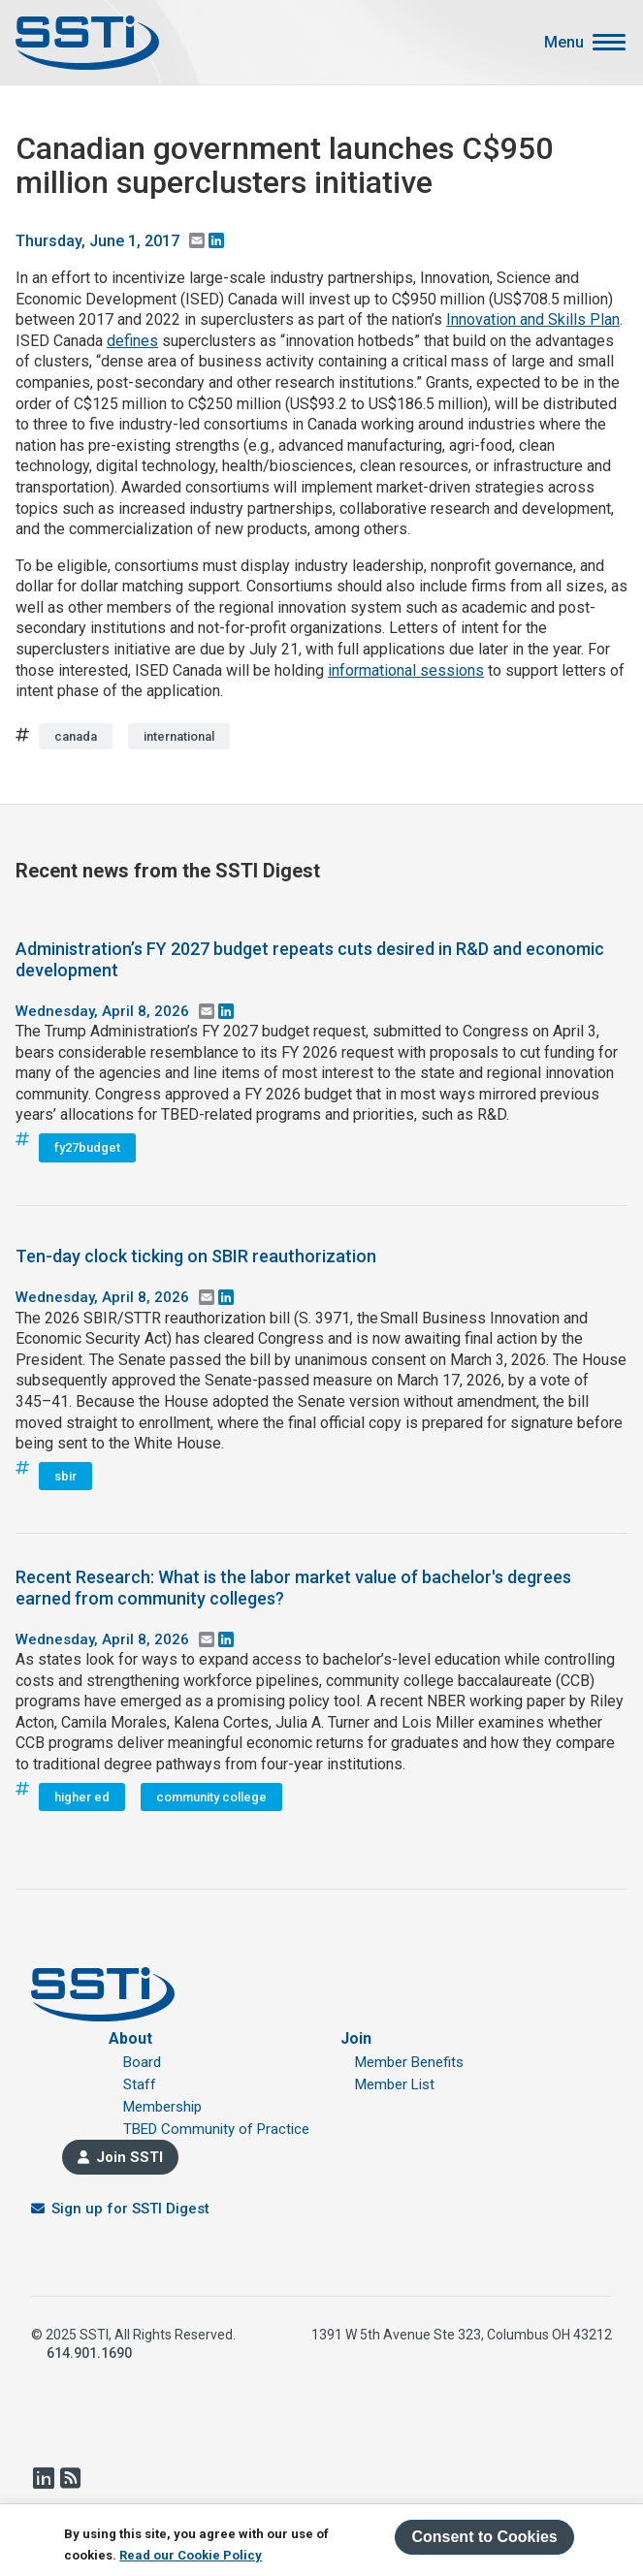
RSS (69, 2478)
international (179, 736)
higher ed (82, 1797)
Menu (564, 42)
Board (142, 2062)
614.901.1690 (89, 2353)
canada (75, 736)
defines (132, 341)
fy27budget (87, 1147)
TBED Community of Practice (216, 2129)
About (130, 2038)
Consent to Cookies (484, 2536)
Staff (139, 2084)
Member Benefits (409, 2062)
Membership (162, 2106)
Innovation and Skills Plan (533, 319)
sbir (65, 1476)
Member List (394, 2084)
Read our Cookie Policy (190, 2555)
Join (355, 2038)
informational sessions (406, 670)
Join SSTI (129, 2157)
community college (211, 1797)
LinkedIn (42, 2478)
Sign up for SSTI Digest (130, 2208)
